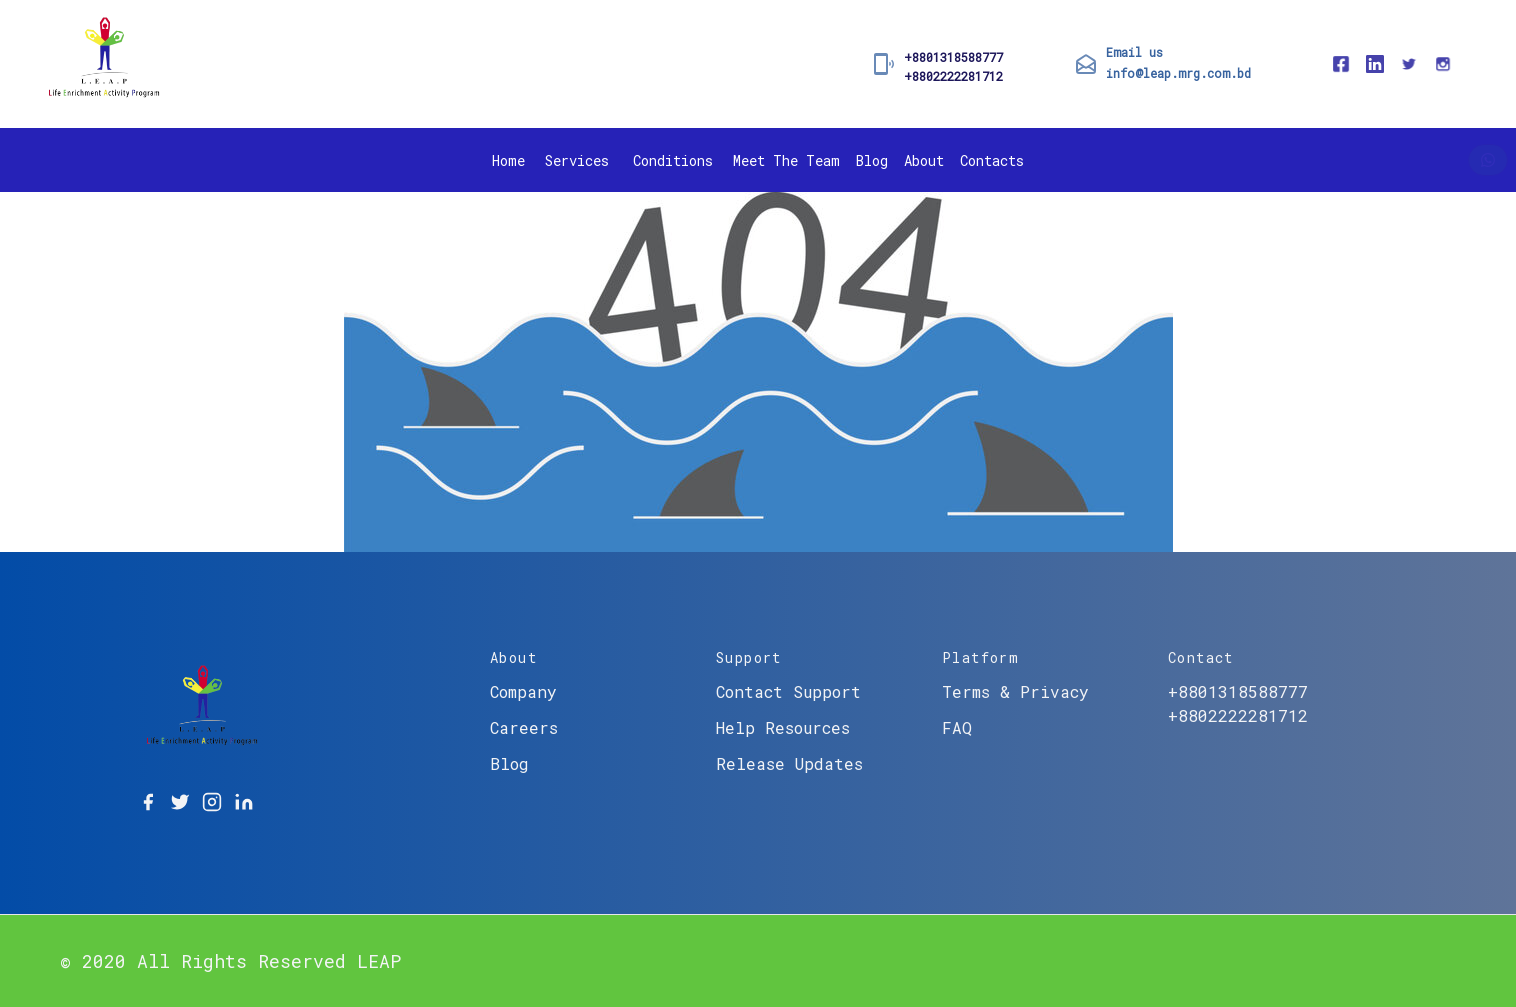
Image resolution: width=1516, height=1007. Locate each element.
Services (577, 160)
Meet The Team (786, 160)
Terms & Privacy (1015, 691)
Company (523, 691)
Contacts (992, 160)
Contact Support (788, 691)
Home (508, 160)
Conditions (673, 160)
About (924, 160)
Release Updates (789, 763)
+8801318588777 (953, 57)
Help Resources (783, 727)
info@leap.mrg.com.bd (1178, 73)
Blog (872, 160)
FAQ (957, 727)
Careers (524, 727)
